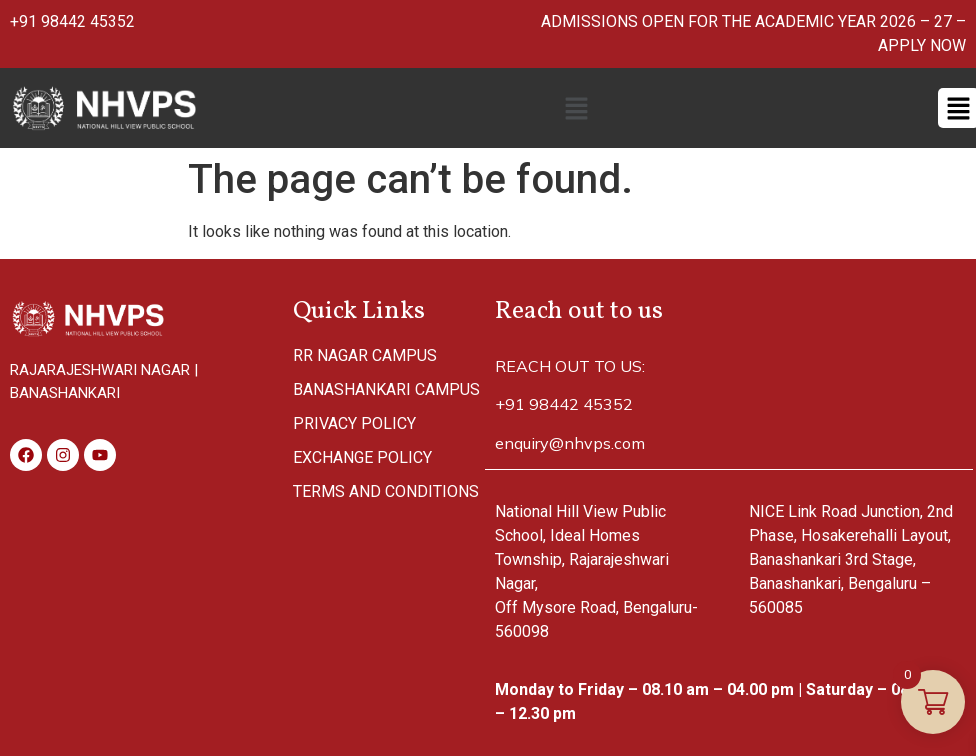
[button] (576, 108)
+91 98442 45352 (72, 21)
